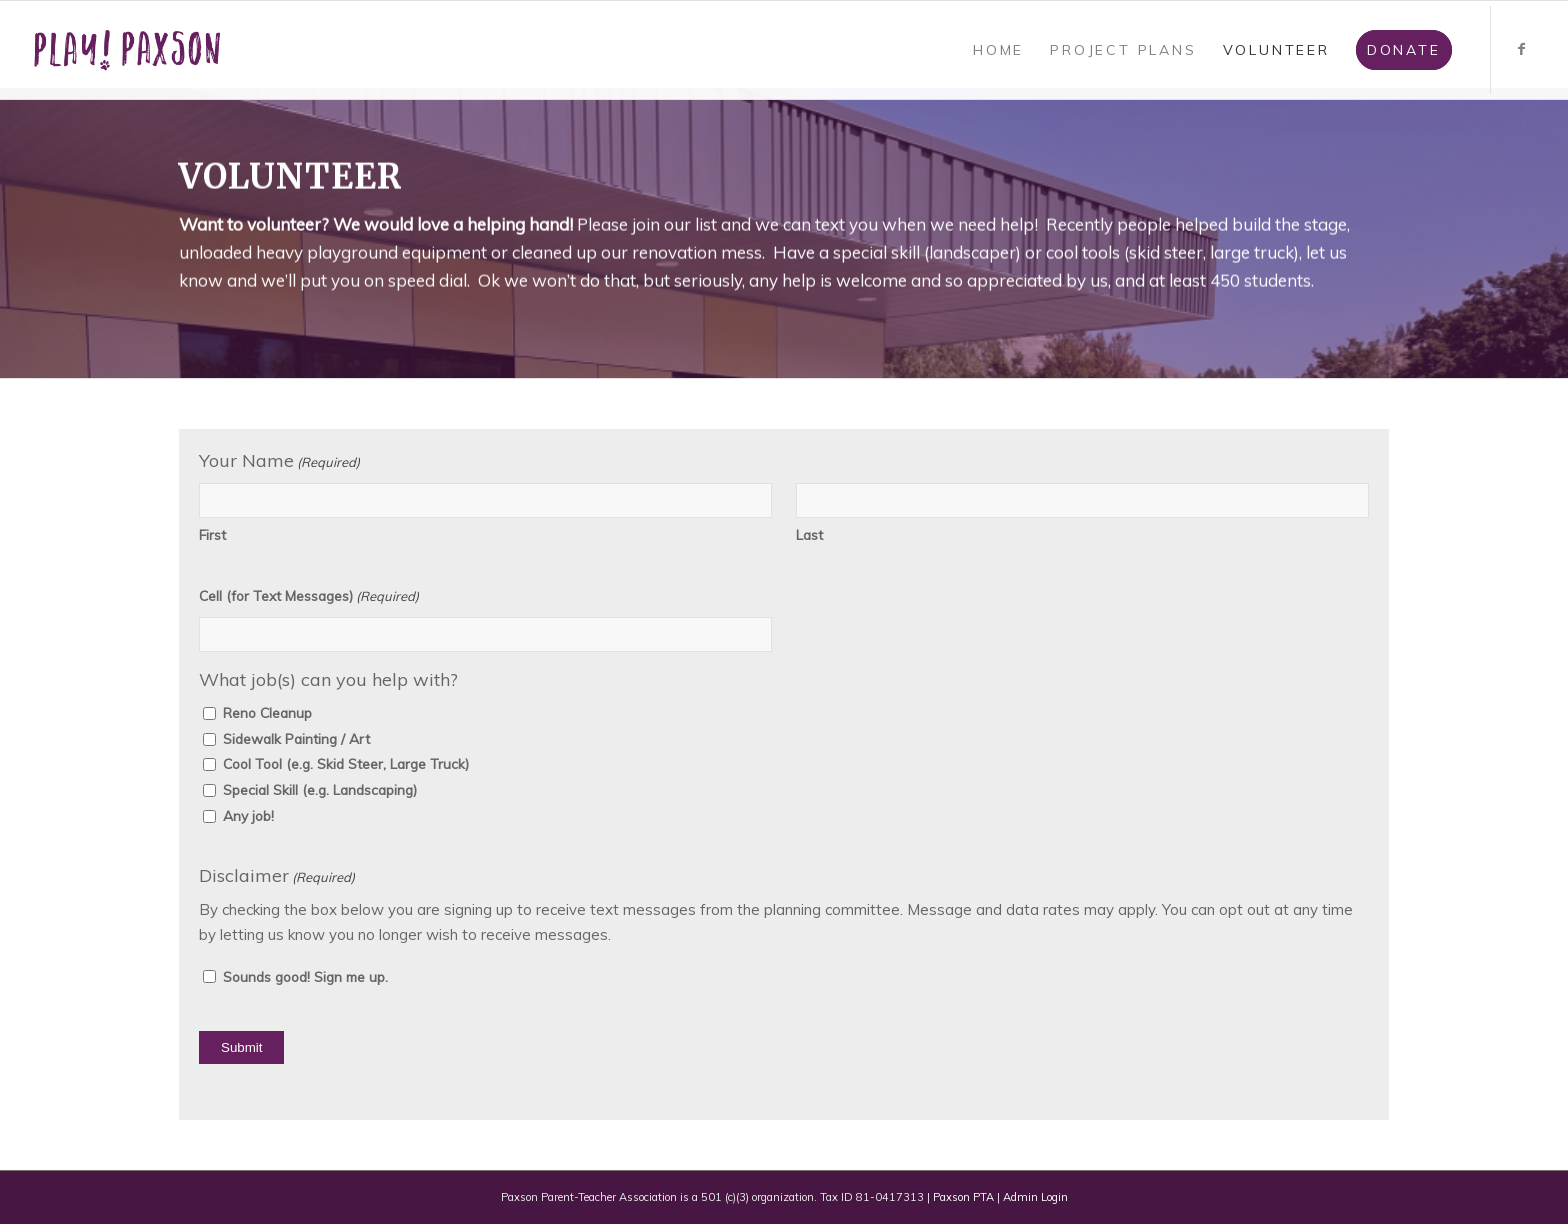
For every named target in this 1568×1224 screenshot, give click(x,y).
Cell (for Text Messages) (309, 596)
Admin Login (1035, 1197)
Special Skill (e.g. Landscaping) (320, 789)
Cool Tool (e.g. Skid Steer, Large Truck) (346, 763)
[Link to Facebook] (1522, 49)
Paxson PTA (963, 1197)
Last (809, 534)
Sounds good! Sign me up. (305, 976)
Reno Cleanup (267, 712)
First (212, 534)
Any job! (248, 815)
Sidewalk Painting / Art (296, 738)
